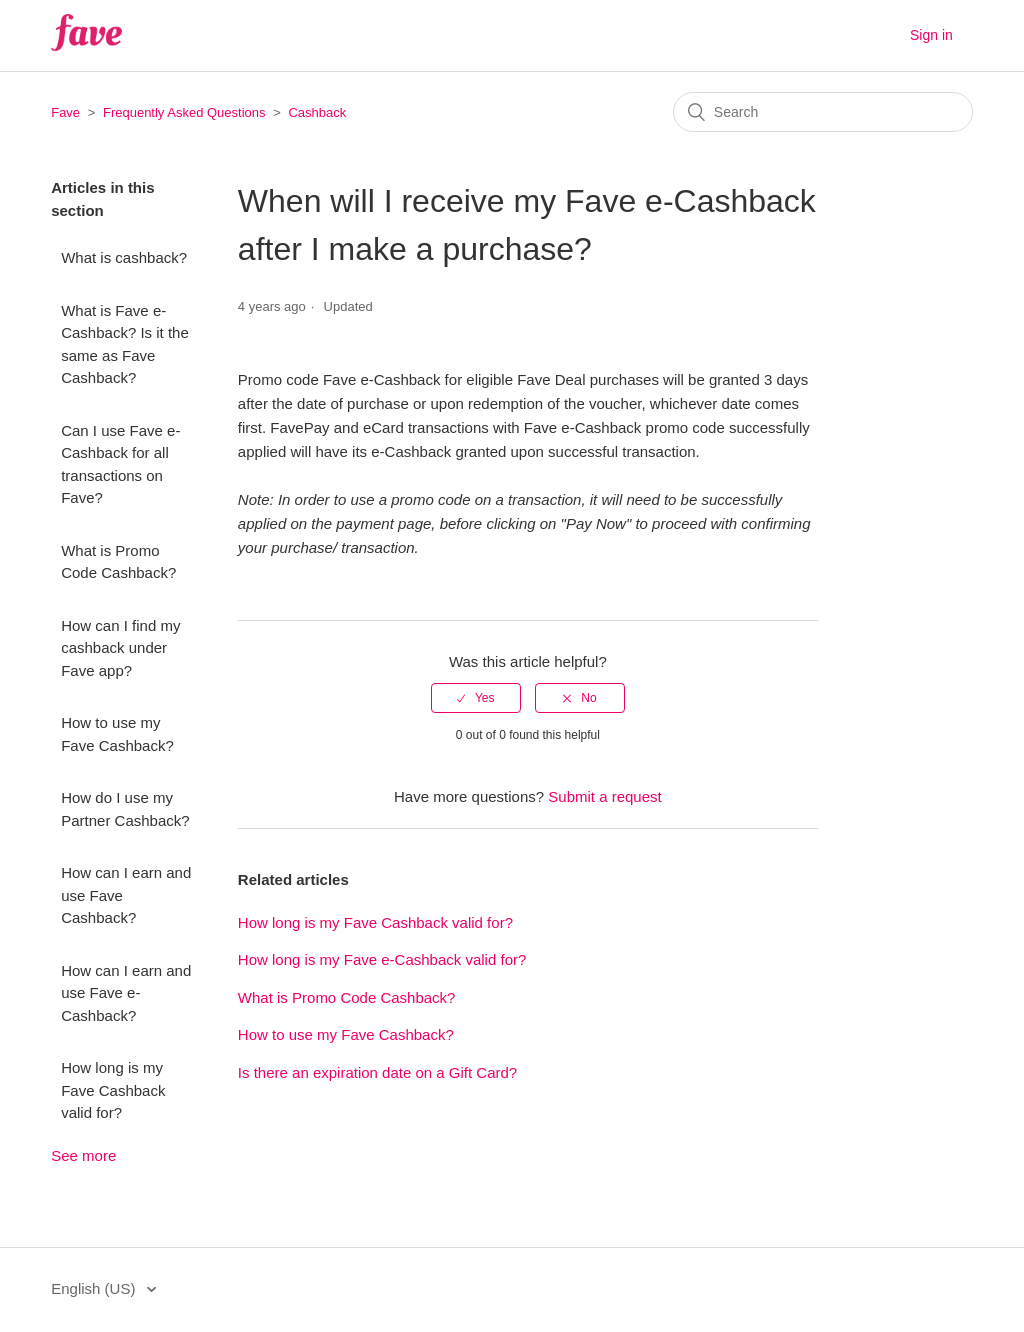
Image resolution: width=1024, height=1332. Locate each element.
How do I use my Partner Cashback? (125, 809)
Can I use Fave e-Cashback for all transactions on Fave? (120, 464)
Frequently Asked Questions (184, 112)
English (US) (95, 1288)
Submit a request (604, 796)
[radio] (476, 698)
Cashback (317, 112)
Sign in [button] (931, 35)
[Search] (823, 112)
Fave (65, 112)
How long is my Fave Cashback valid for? (113, 1090)
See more (83, 1155)
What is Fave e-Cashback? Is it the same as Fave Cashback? (125, 344)
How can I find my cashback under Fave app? (120, 648)
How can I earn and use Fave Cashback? (126, 895)
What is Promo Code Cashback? (118, 562)
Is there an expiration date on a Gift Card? (377, 1072)
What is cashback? (124, 257)
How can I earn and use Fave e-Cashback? (126, 993)
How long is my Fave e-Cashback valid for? (382, 959)
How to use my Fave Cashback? (117, 734)
